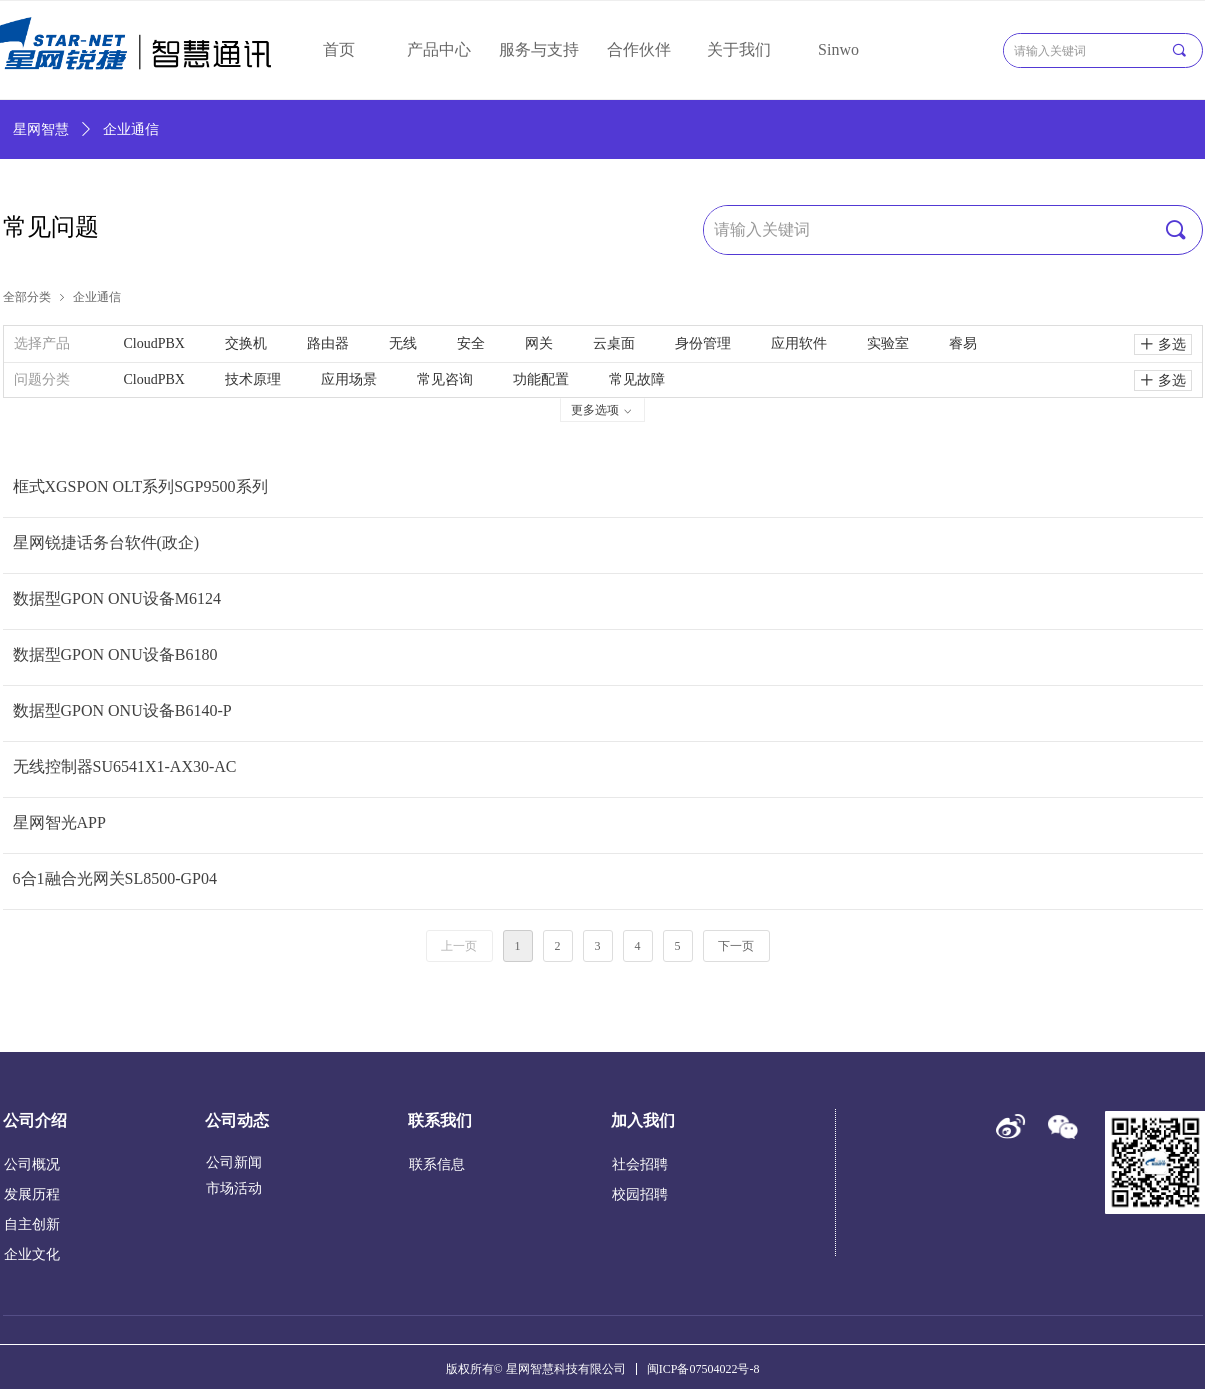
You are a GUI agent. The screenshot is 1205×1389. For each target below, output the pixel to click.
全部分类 (27, 297)
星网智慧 (41, 129)
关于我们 (739, 49)
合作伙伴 (639, 49)
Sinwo (838, 49)
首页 (339, 49)
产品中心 (439, 49)
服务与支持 (539, 49)
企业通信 (97, 297)
